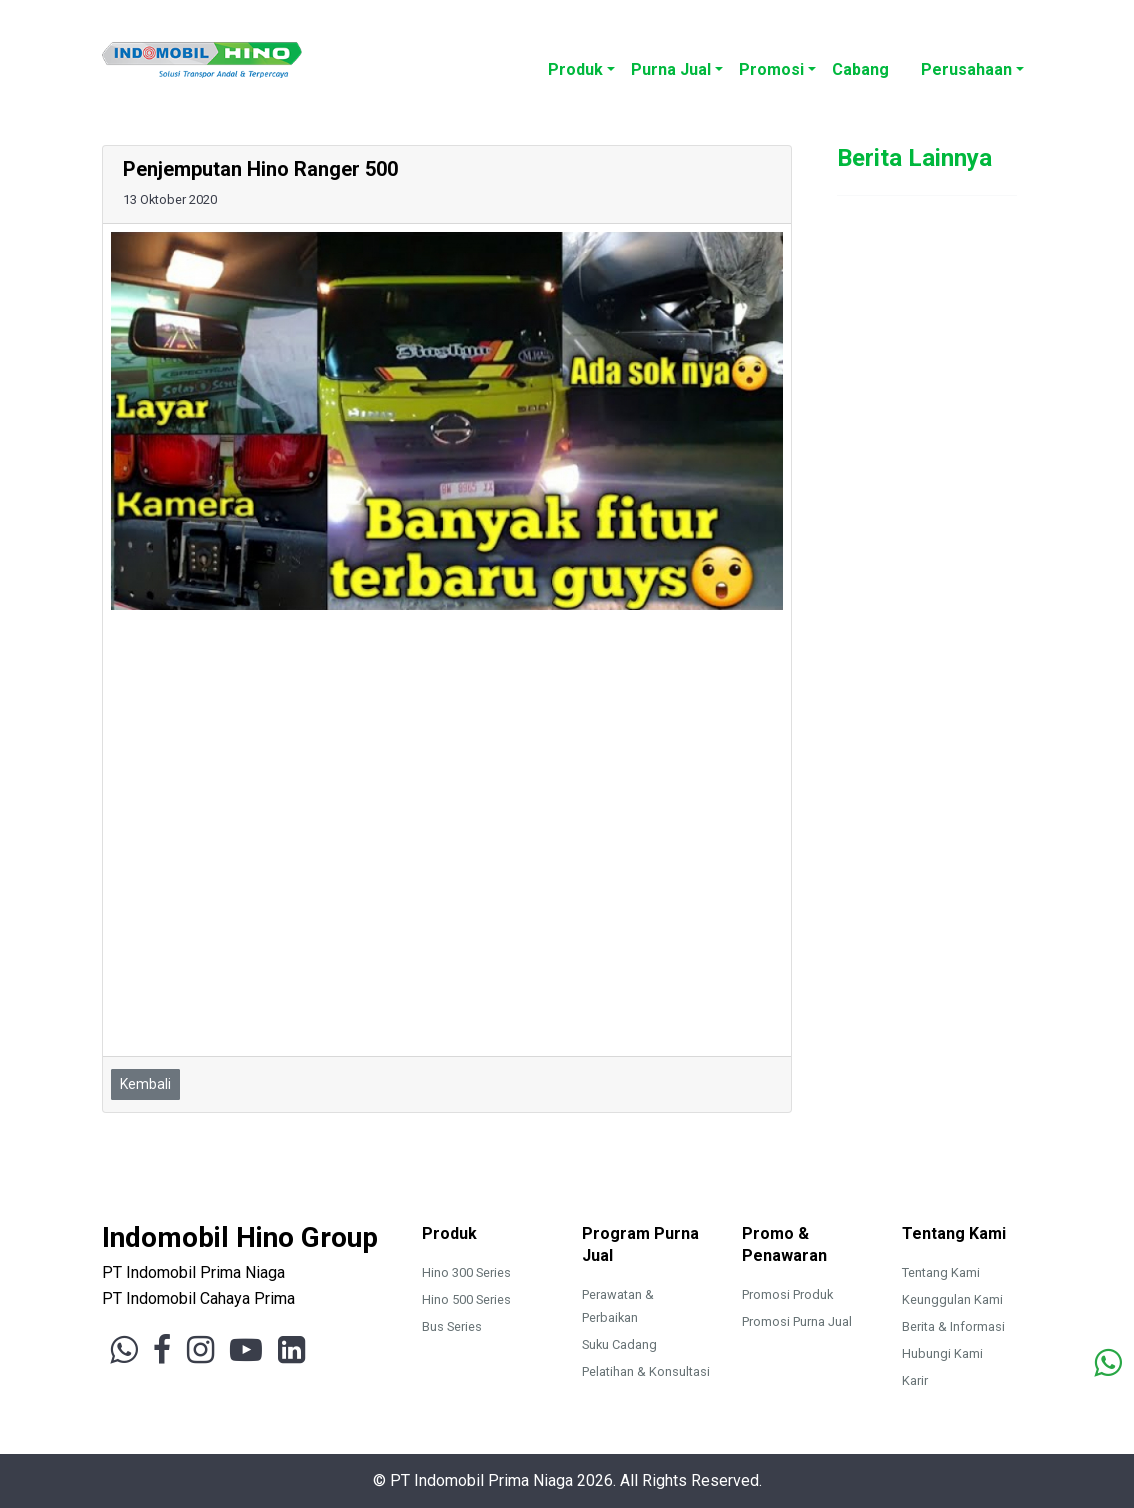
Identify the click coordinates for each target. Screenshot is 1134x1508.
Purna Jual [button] (671, 69)
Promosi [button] (771, 69)
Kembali (145, 1084)
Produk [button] (575, 69)
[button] (905, 59)
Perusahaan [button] (966, 69)
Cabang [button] (860, 69)
